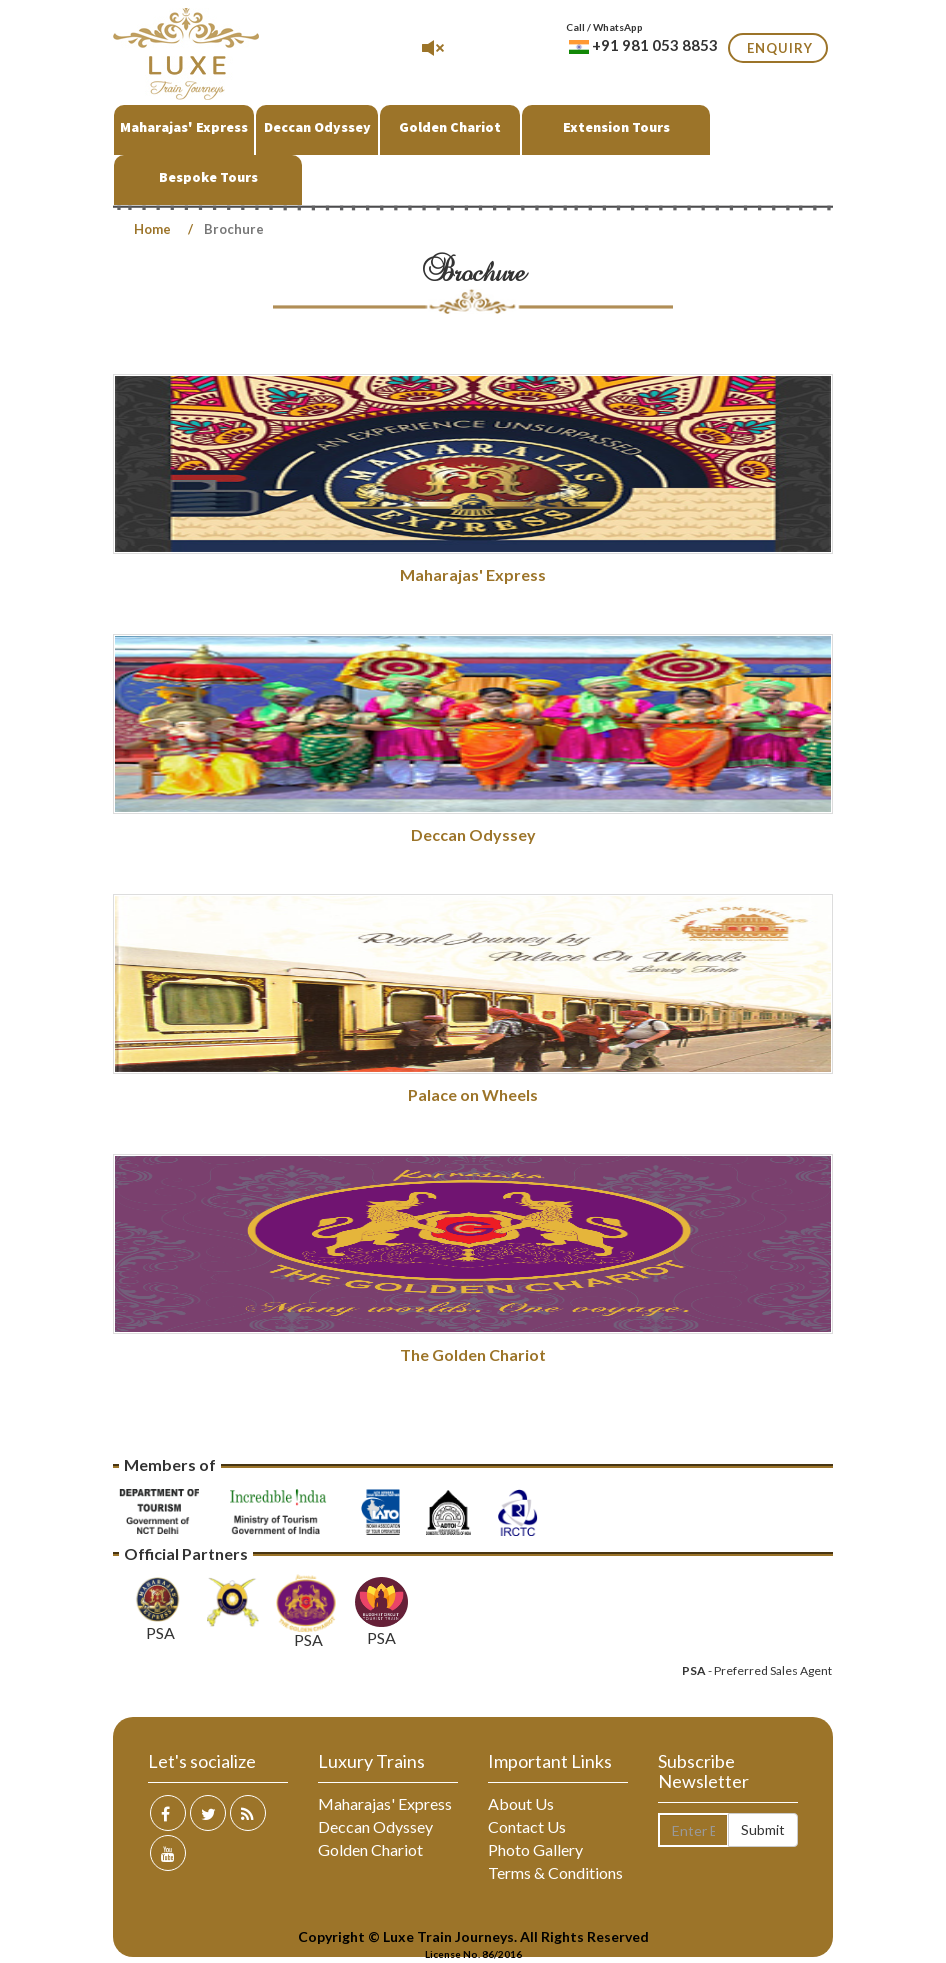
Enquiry (780, 48)
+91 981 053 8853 (643, 45)
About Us (521, 1803)
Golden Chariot (450, 127)
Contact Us (527, 1826)
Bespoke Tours (208, 177)
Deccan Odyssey (317, 127)
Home (152, 229)
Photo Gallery (535, 1849)
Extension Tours (616, 127)
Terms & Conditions (555, 1872)
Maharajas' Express (184, 127)
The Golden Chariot (473, 1354)
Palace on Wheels (473, 1094)
